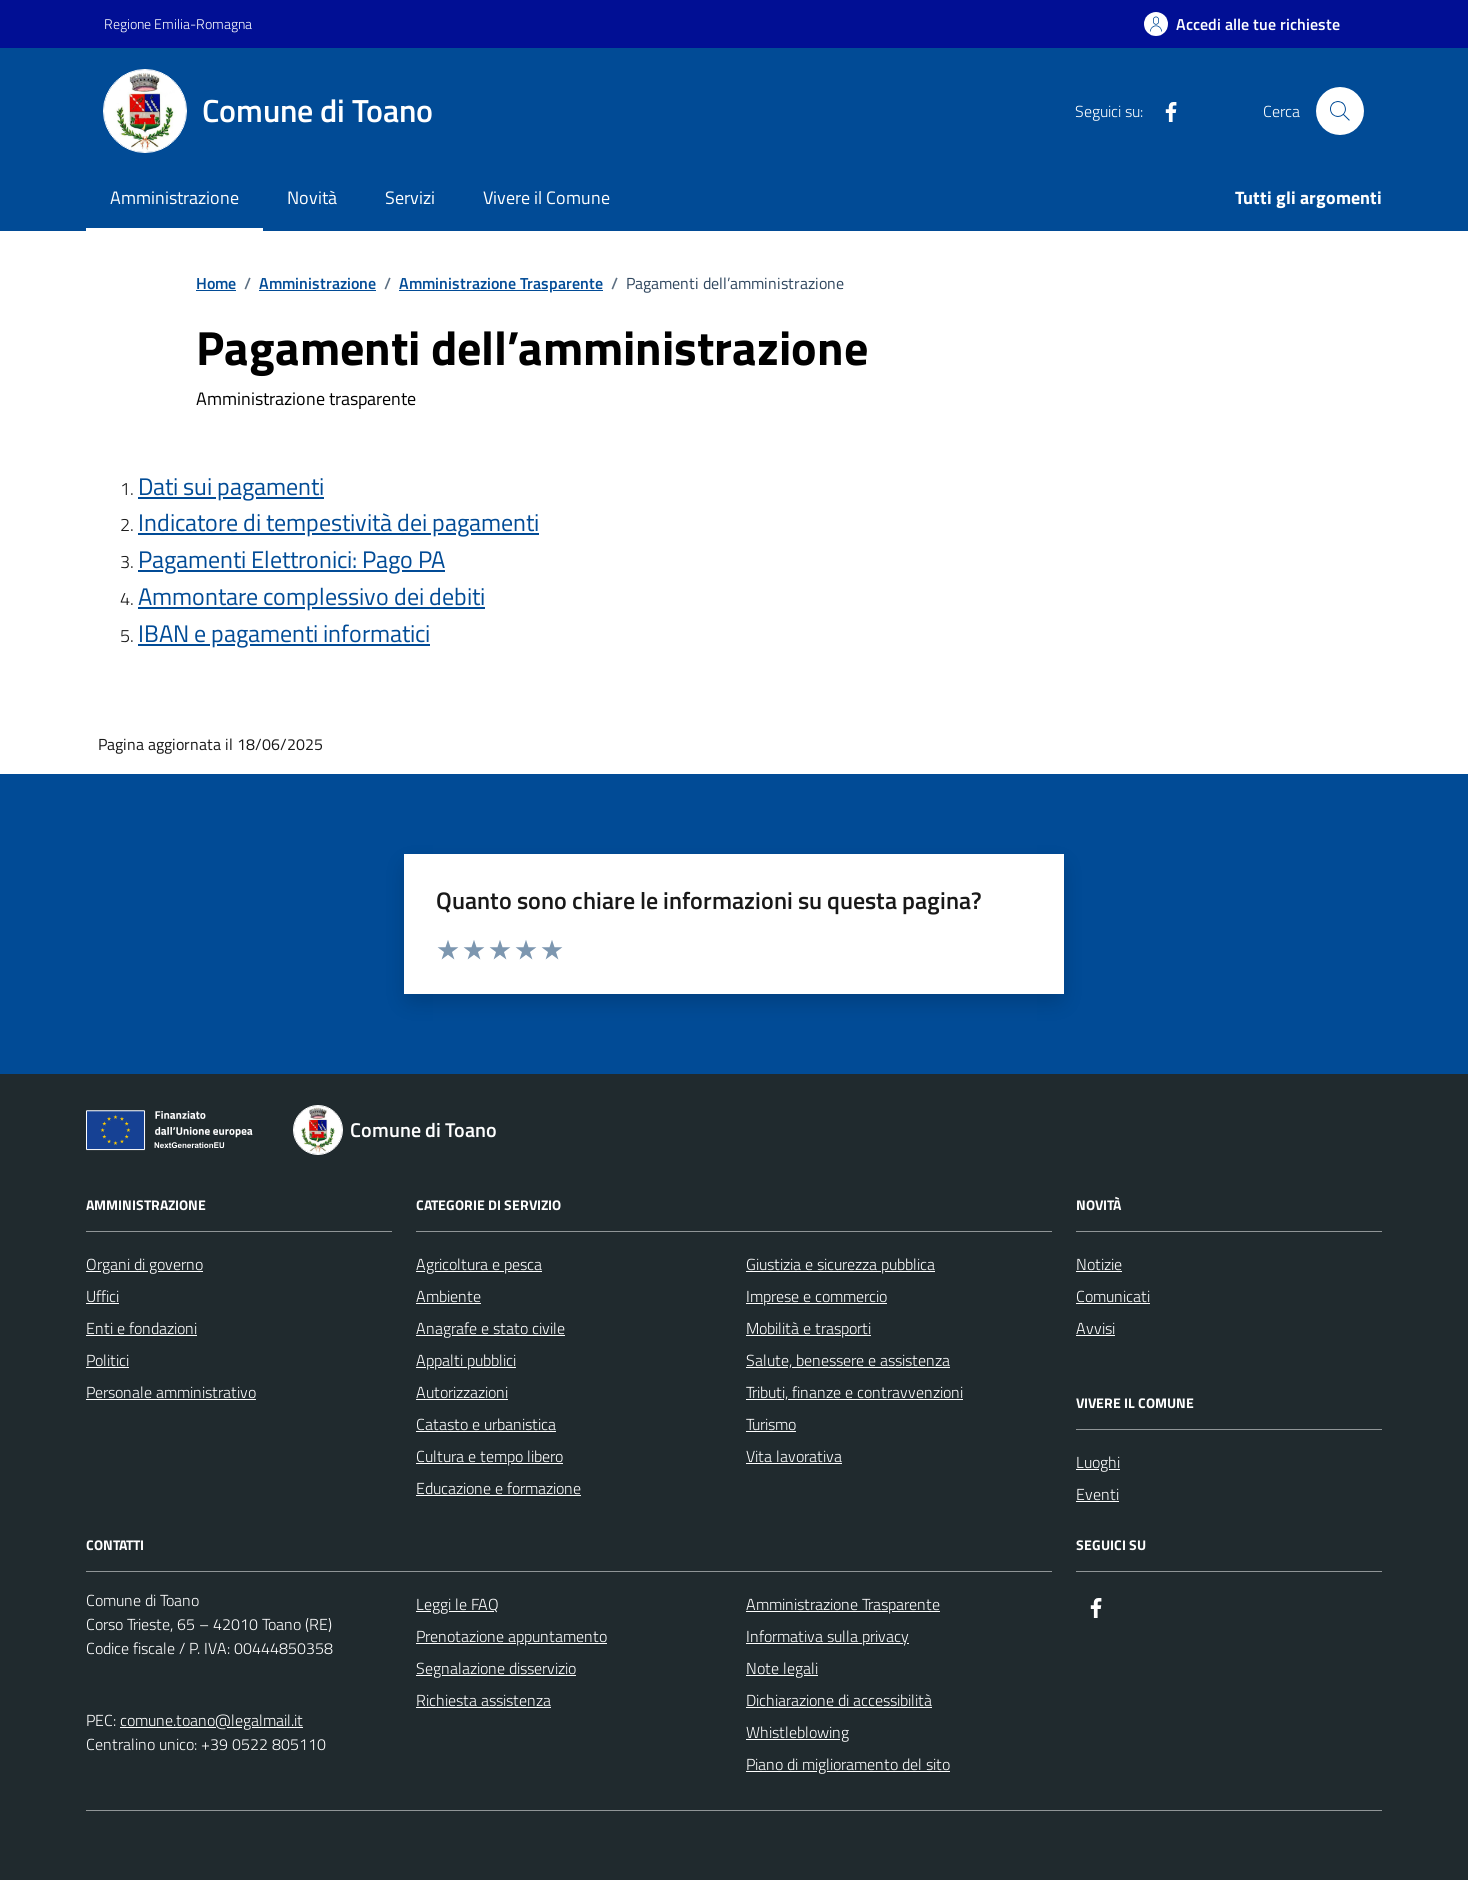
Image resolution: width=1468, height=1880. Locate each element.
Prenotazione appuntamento (511, 1636)
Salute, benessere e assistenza (848, 1360)
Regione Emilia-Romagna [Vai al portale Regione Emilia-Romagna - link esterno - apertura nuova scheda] (178, 23)
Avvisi (1095, 1328)
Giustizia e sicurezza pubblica (840, 1264)
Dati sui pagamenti (231, 486)
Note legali (782, 1668)
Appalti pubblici (466, 1360)
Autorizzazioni (462, 1392)
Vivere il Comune (546, 197)
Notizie (1099, 1264)
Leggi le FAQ (457, 1604)
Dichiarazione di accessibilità (839, 1700)
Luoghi (1098, 1462)
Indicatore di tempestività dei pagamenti (338, 522)
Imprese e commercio (816, 1296)
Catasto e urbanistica (486, 1424)
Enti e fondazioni (141, 1328)
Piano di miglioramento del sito (848, 1764)
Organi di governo (144, 1264)
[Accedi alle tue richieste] (1242, 24)
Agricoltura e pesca (479, 1264)
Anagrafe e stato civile (490, 1328)
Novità (312, 197)
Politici (107, 1360)
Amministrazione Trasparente (843, 1604)
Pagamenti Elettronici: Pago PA (291, 559)
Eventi (1097, 1494)
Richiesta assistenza (483, 1700)
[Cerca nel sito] (1340, 111)
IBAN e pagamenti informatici (284, 633)
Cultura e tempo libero (489, 1456)
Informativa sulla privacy (827, 1636)
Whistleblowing (797, 1732)
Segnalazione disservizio (496, 1668)
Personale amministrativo (171, 1392)
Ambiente (448, 1296)
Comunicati (1113, 1296)
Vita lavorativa (794, 1456)
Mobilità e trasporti (808, 1328)
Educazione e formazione (498, 1488)
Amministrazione (174, 197)
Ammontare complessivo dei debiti (311, 596)
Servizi (410, 197)
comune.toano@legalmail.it (211, 1720)
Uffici (102, 1296)
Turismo (771, 1424)
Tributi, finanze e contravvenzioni (854, 1392)
